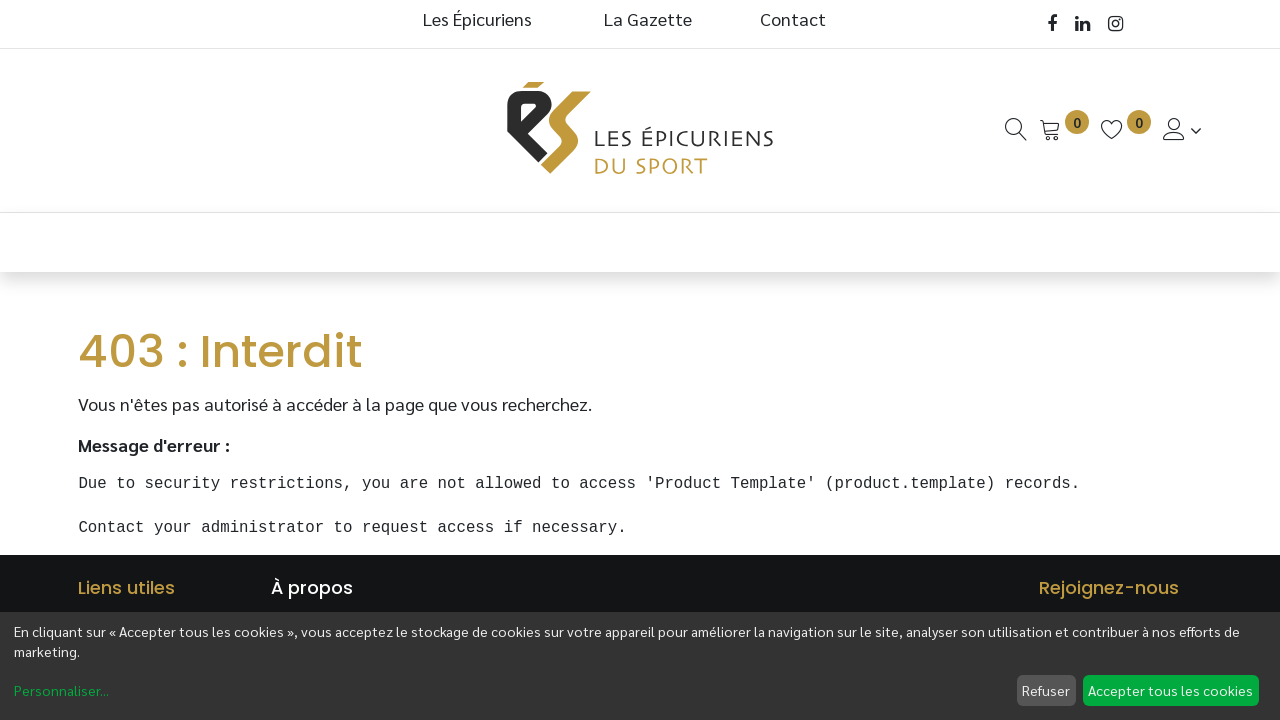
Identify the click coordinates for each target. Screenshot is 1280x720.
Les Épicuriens (477, 18)
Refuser (1046, 690)
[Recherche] (1016, 129)
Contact (793, 18)
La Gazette (650, 18)
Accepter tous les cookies (1170, 690)
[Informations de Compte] (1182, 129)
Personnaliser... (61, 690)
